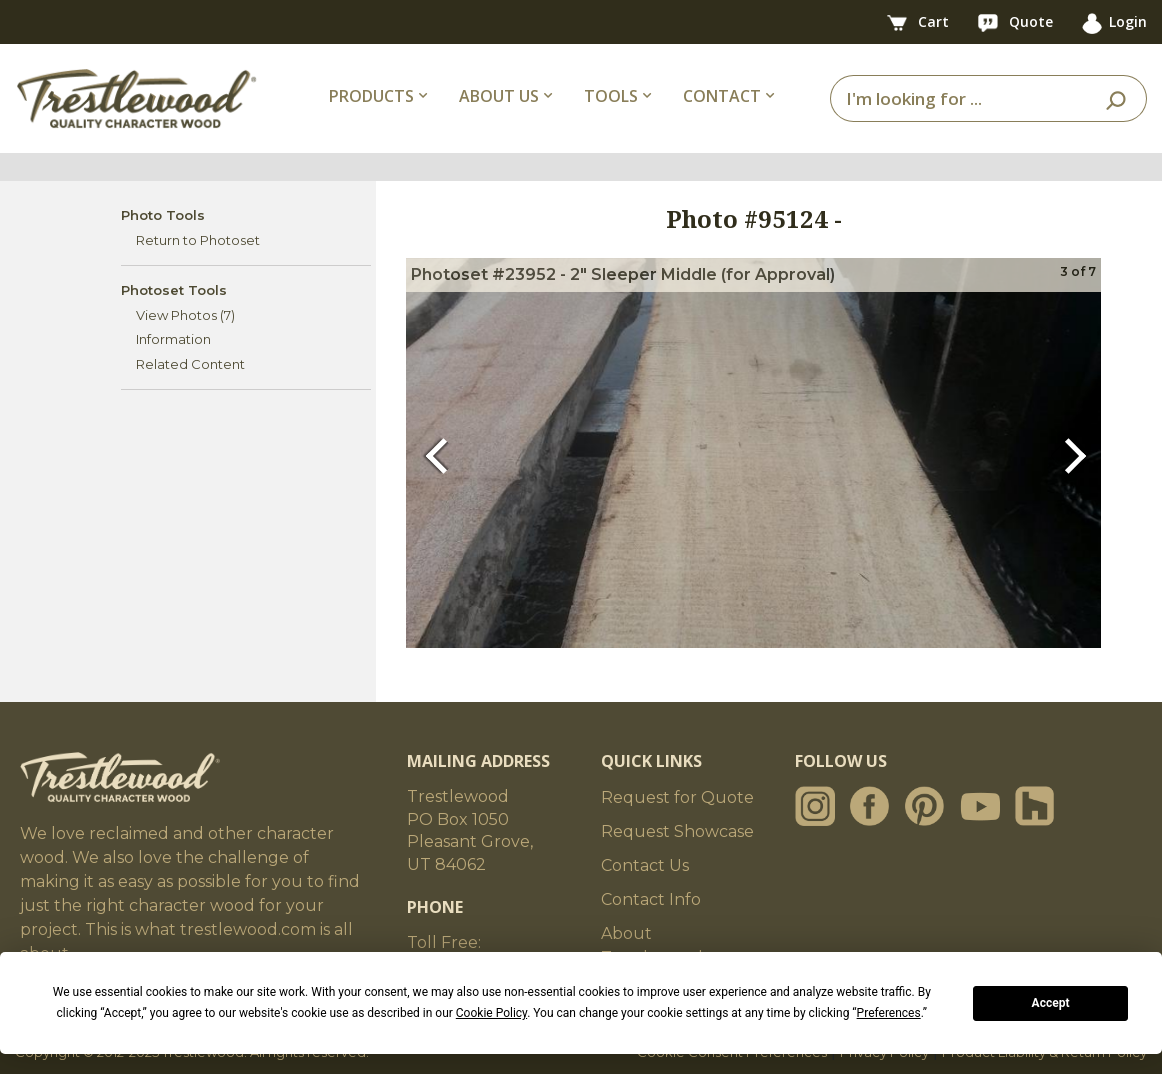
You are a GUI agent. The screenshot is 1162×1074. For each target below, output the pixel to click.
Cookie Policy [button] (491, 1013)
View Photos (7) (185, 315)
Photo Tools (163, 215)
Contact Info (651, 899)
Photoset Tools (174, 290)
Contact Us (645, 865)
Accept (1051, 1003)
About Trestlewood (652, 945)
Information (173, 339)
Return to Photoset (198, 240)
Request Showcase (677, 831)
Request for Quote (677, 797)
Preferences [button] (889, 1013)
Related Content (190, 364)
